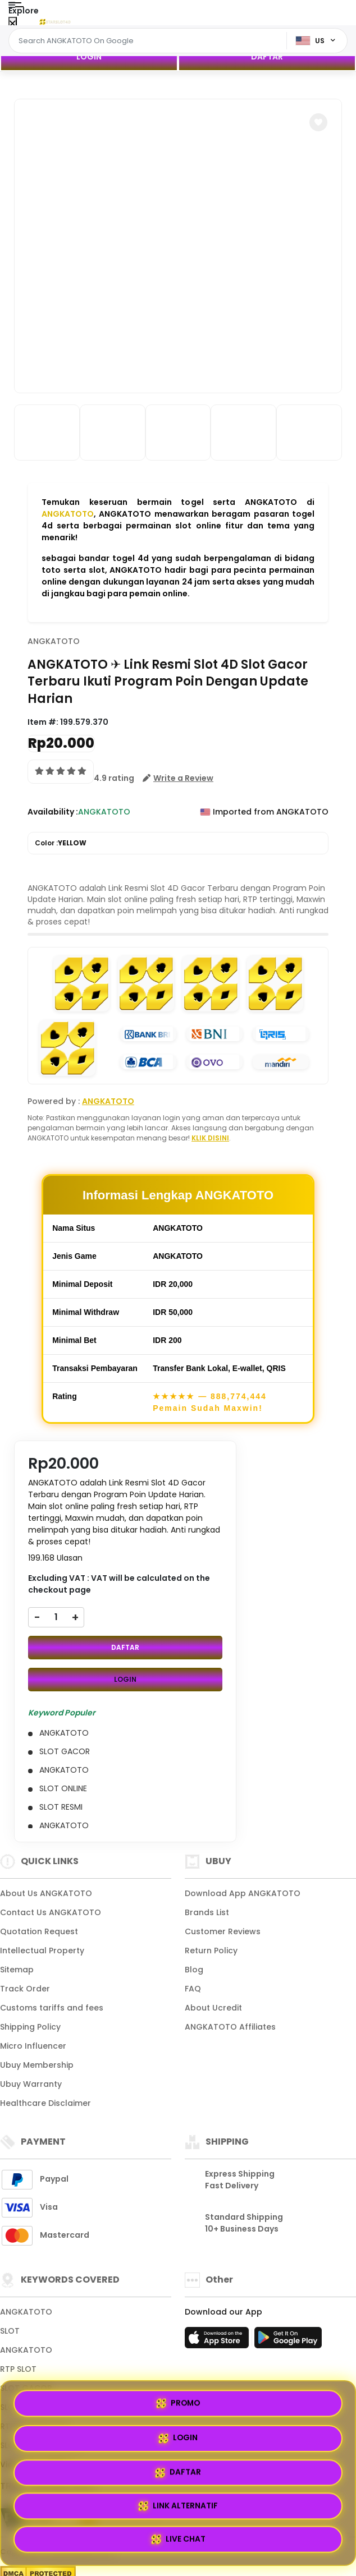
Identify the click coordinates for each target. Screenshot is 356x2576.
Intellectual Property (42, 1950)
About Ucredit (213, 2007)
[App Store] (218, 2341)
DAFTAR (267, 56)
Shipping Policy (30, 2026)
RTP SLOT (18, 2369)
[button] (318, 122)
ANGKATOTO (68, 513)
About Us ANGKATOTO (46, 1893)
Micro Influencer (33, 2045)
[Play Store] (288, 2341)
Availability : (53, 811)
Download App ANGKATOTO (242, 1893)
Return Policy (211, 1950)
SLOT (10, 2330)
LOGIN (89, 56)
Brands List (207, 1912)
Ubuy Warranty (31, 2084)
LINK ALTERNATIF (262, 2503)
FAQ (193, 1988)
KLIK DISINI (210, 1138)
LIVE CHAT (178, 2537)
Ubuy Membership (37, 2065)
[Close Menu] (12, 24)
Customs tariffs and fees (51, 2007)
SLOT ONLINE (24, 2407)
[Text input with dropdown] (149, 41)
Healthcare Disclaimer (45, 2103)
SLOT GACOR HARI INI (42, 2445)
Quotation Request (39, 1931)
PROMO (94, 2471)
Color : (60, 843)
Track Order (25, 1988)
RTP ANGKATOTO (34, 2426)
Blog (194, 1969)
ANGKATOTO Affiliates (230, 2026)
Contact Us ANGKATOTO (50, 1912)
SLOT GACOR (26, 2388)
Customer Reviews (223, 1931)
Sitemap (17, 1969)
